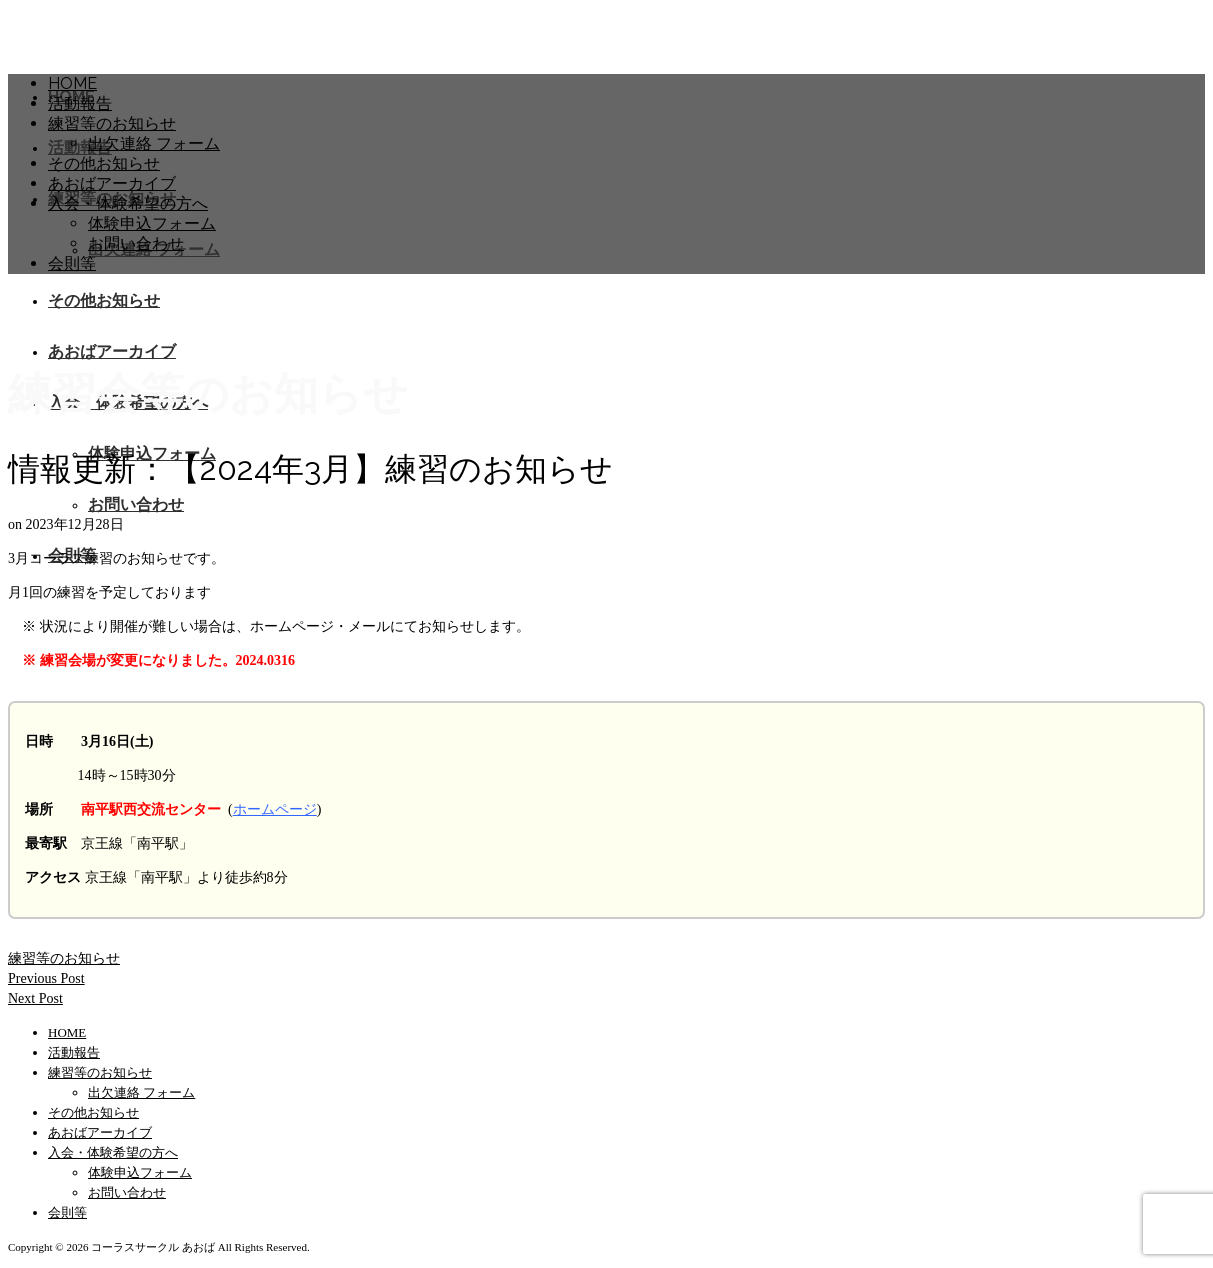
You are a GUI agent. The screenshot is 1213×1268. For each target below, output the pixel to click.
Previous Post (46, 978)
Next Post (35, 998)
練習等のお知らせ (64, 958)
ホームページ (275, 809)
